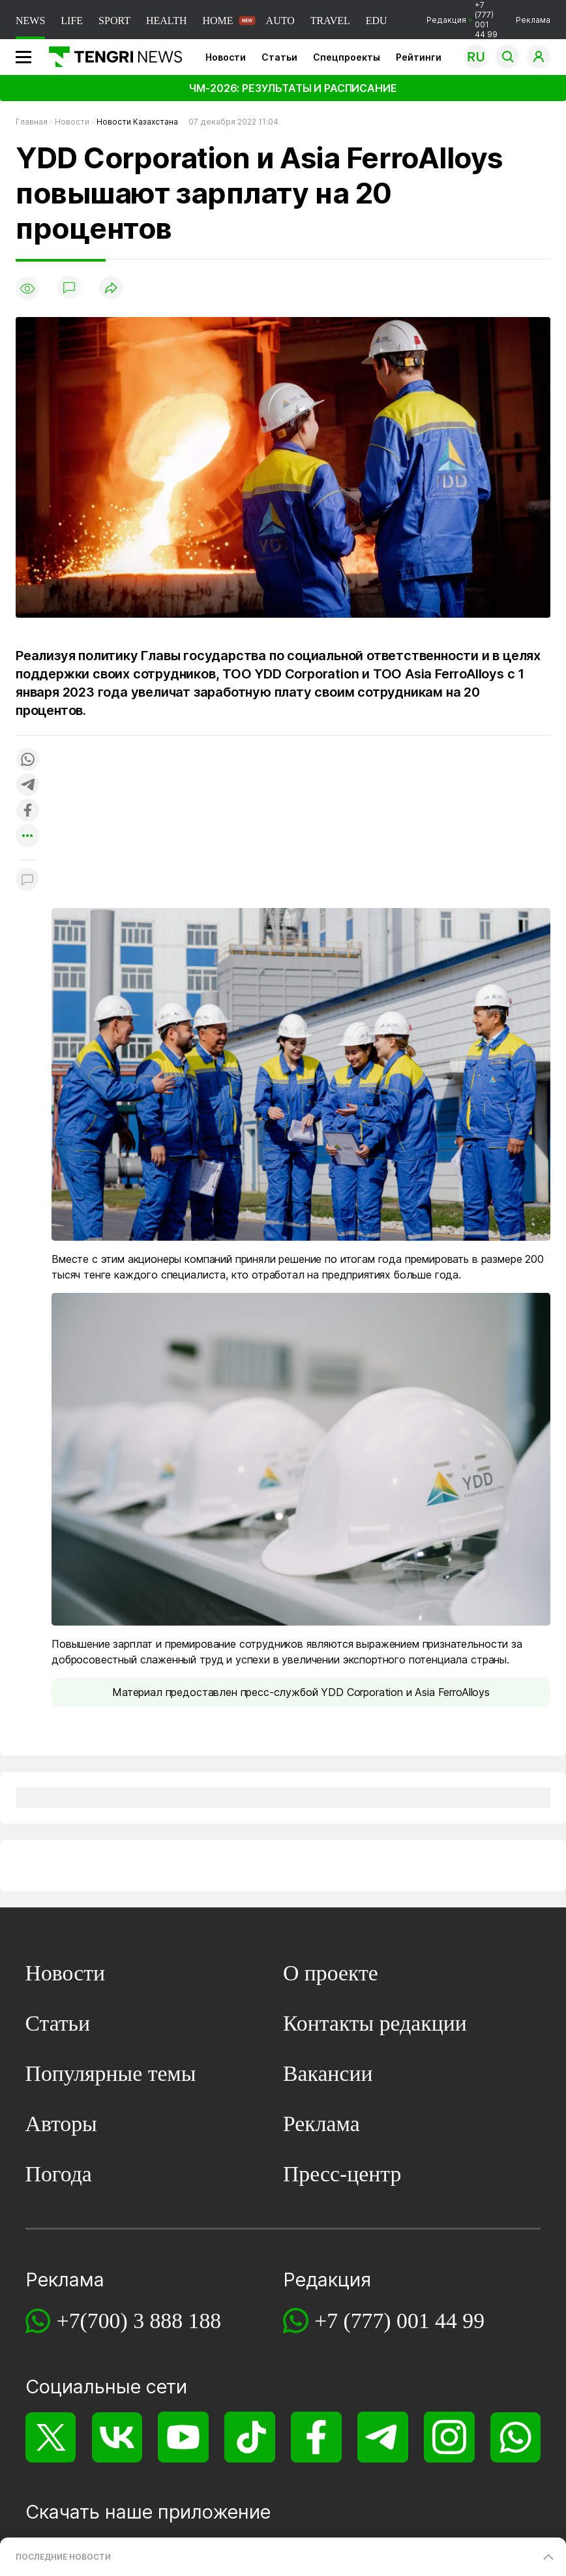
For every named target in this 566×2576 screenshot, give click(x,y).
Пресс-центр (342, 2174)
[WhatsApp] (515, 2437)
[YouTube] (183, 2437)
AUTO (280, 20)
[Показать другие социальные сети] (27, 836)
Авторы (61, 2124)
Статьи (279, 57)
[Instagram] (449, 2437)
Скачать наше (91, 2511)
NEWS (30, 20)
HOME (217, 20)
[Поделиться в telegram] (27, 785)
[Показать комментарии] (69, 288)
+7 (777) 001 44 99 (399, 2321)
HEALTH (166, 20)
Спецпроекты (346, 57)
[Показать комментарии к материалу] (27, 879)
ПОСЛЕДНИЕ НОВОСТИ (63, 2557)
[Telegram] (382, 2437)
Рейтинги (418, 57)
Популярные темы (110, 2073)
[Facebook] (316, 2437)
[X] (50, 2437)
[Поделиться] (111, 288)
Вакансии (328, 2073)
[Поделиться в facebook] (27, 811)
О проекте (330, 1973)
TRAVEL (330, 20)
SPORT (114, 20)
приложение (214, 2511)
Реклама (533, 20)
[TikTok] (249, 2437)
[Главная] (110, 56)
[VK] (117, 2437)
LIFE (72, 20)
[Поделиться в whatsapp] (27, 760)
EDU (376, 20)
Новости (225, 57)
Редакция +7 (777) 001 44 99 (462, 19)
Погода (58, 2174)
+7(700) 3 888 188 (139, 2321)
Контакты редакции (375, 2023)
